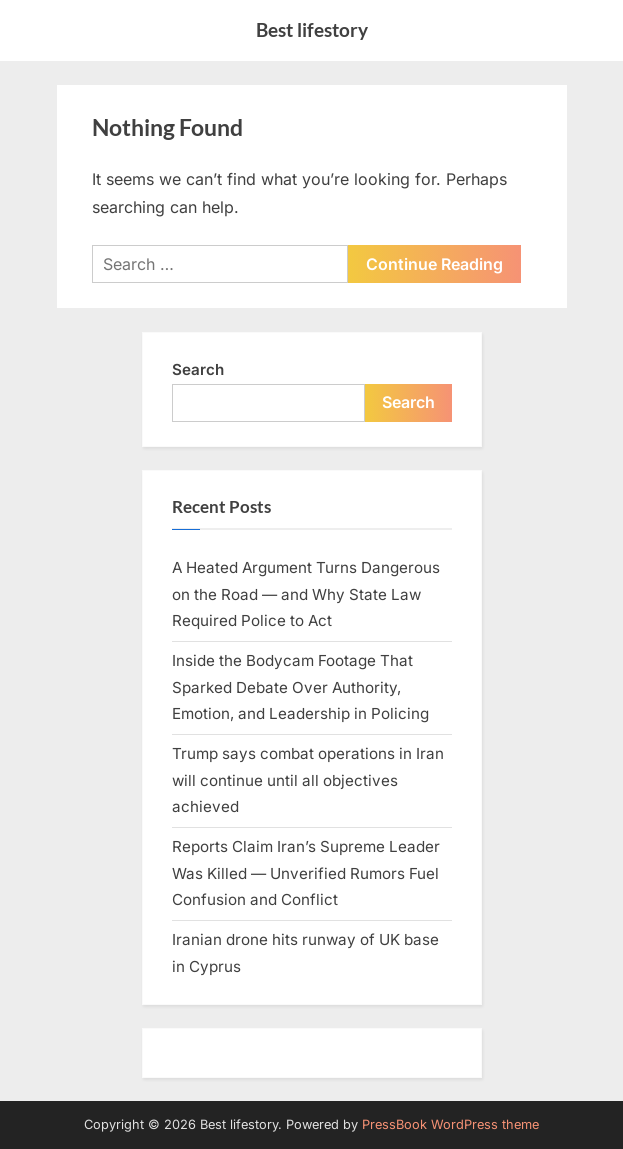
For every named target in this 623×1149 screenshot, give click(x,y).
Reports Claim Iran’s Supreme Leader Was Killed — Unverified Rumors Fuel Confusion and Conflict (306, 873)
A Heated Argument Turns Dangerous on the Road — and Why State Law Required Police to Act (306, 594)
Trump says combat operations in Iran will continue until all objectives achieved (308, 780)
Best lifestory (312, 29)
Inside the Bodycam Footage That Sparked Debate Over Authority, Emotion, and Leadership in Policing (300, 687)
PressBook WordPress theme (450, 1124)
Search (198, 369)
